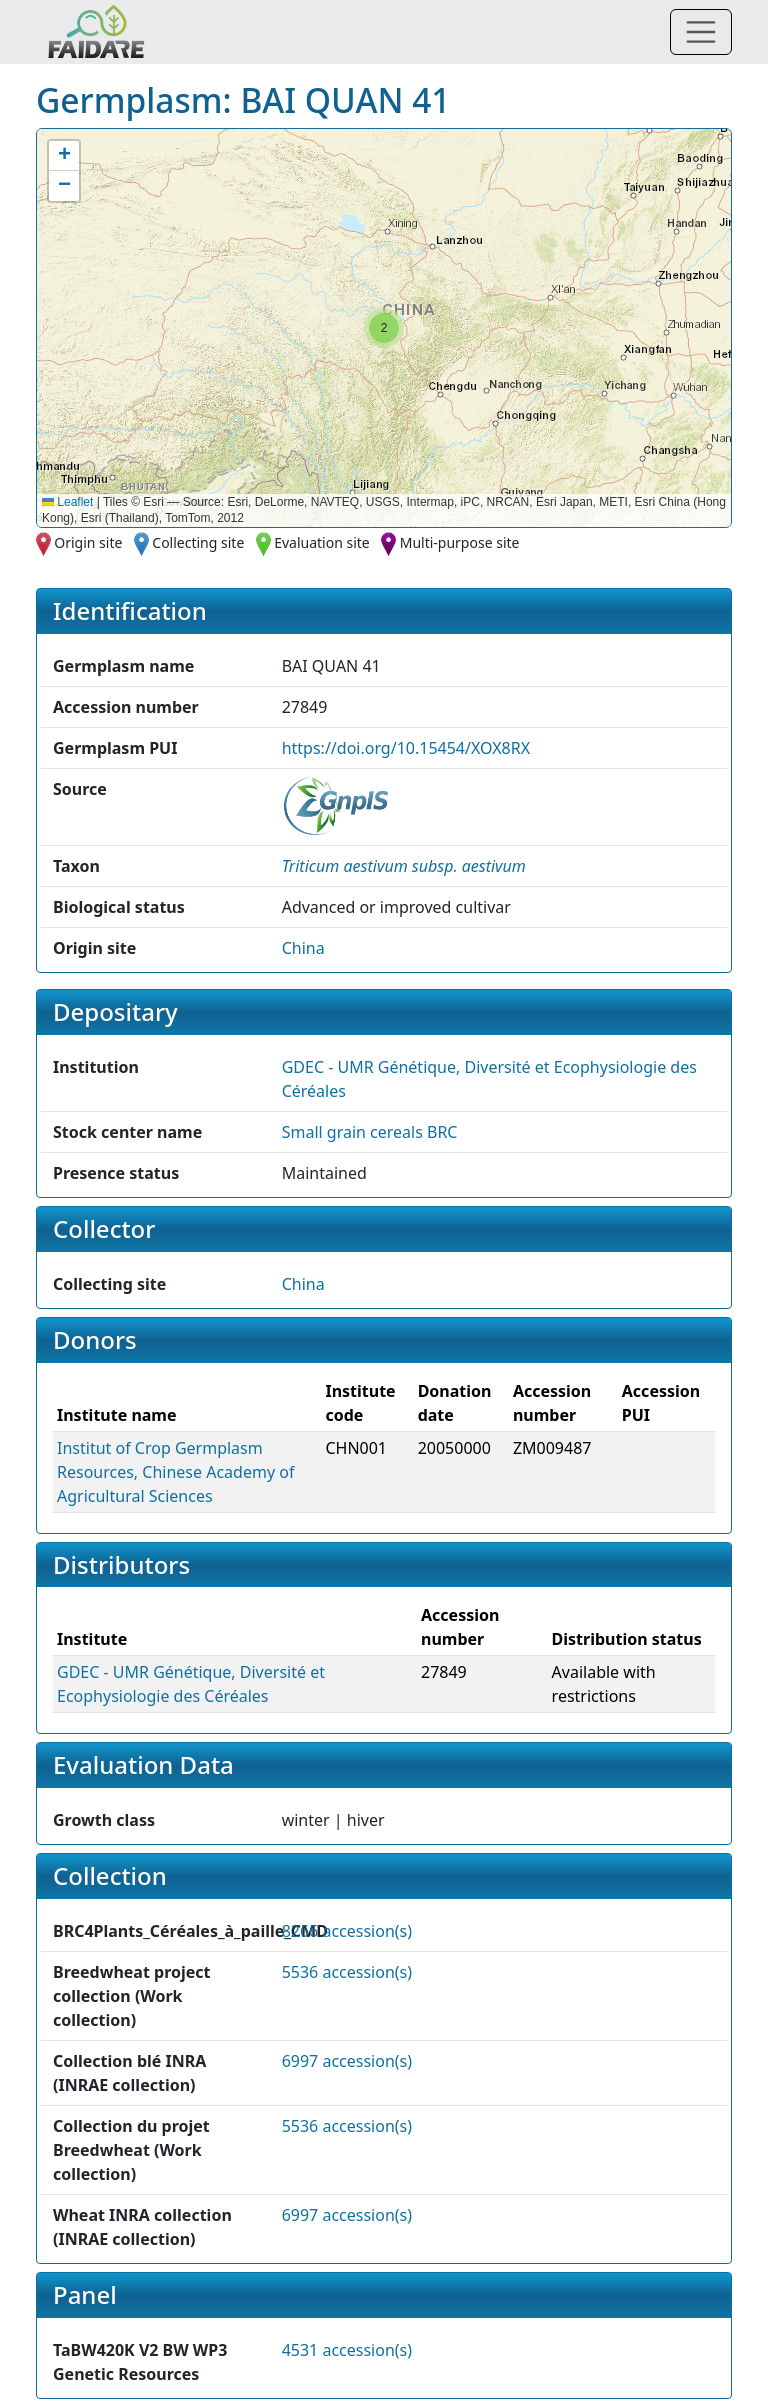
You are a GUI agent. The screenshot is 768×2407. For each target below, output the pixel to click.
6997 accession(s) (347, 2061)
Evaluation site (322, 542)
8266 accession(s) (347, 1931)
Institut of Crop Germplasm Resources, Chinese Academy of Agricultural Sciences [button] (175, 1472)
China (303, 948)
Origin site (88, 542)
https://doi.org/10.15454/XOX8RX (406, 748)
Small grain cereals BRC (370, 1132)
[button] (384, 328)
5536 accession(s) (347, 1972)
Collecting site (198, 542)
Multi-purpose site (460, 542)
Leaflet (67, 502)
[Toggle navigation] (701, 32)
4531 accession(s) (347, 2350)
